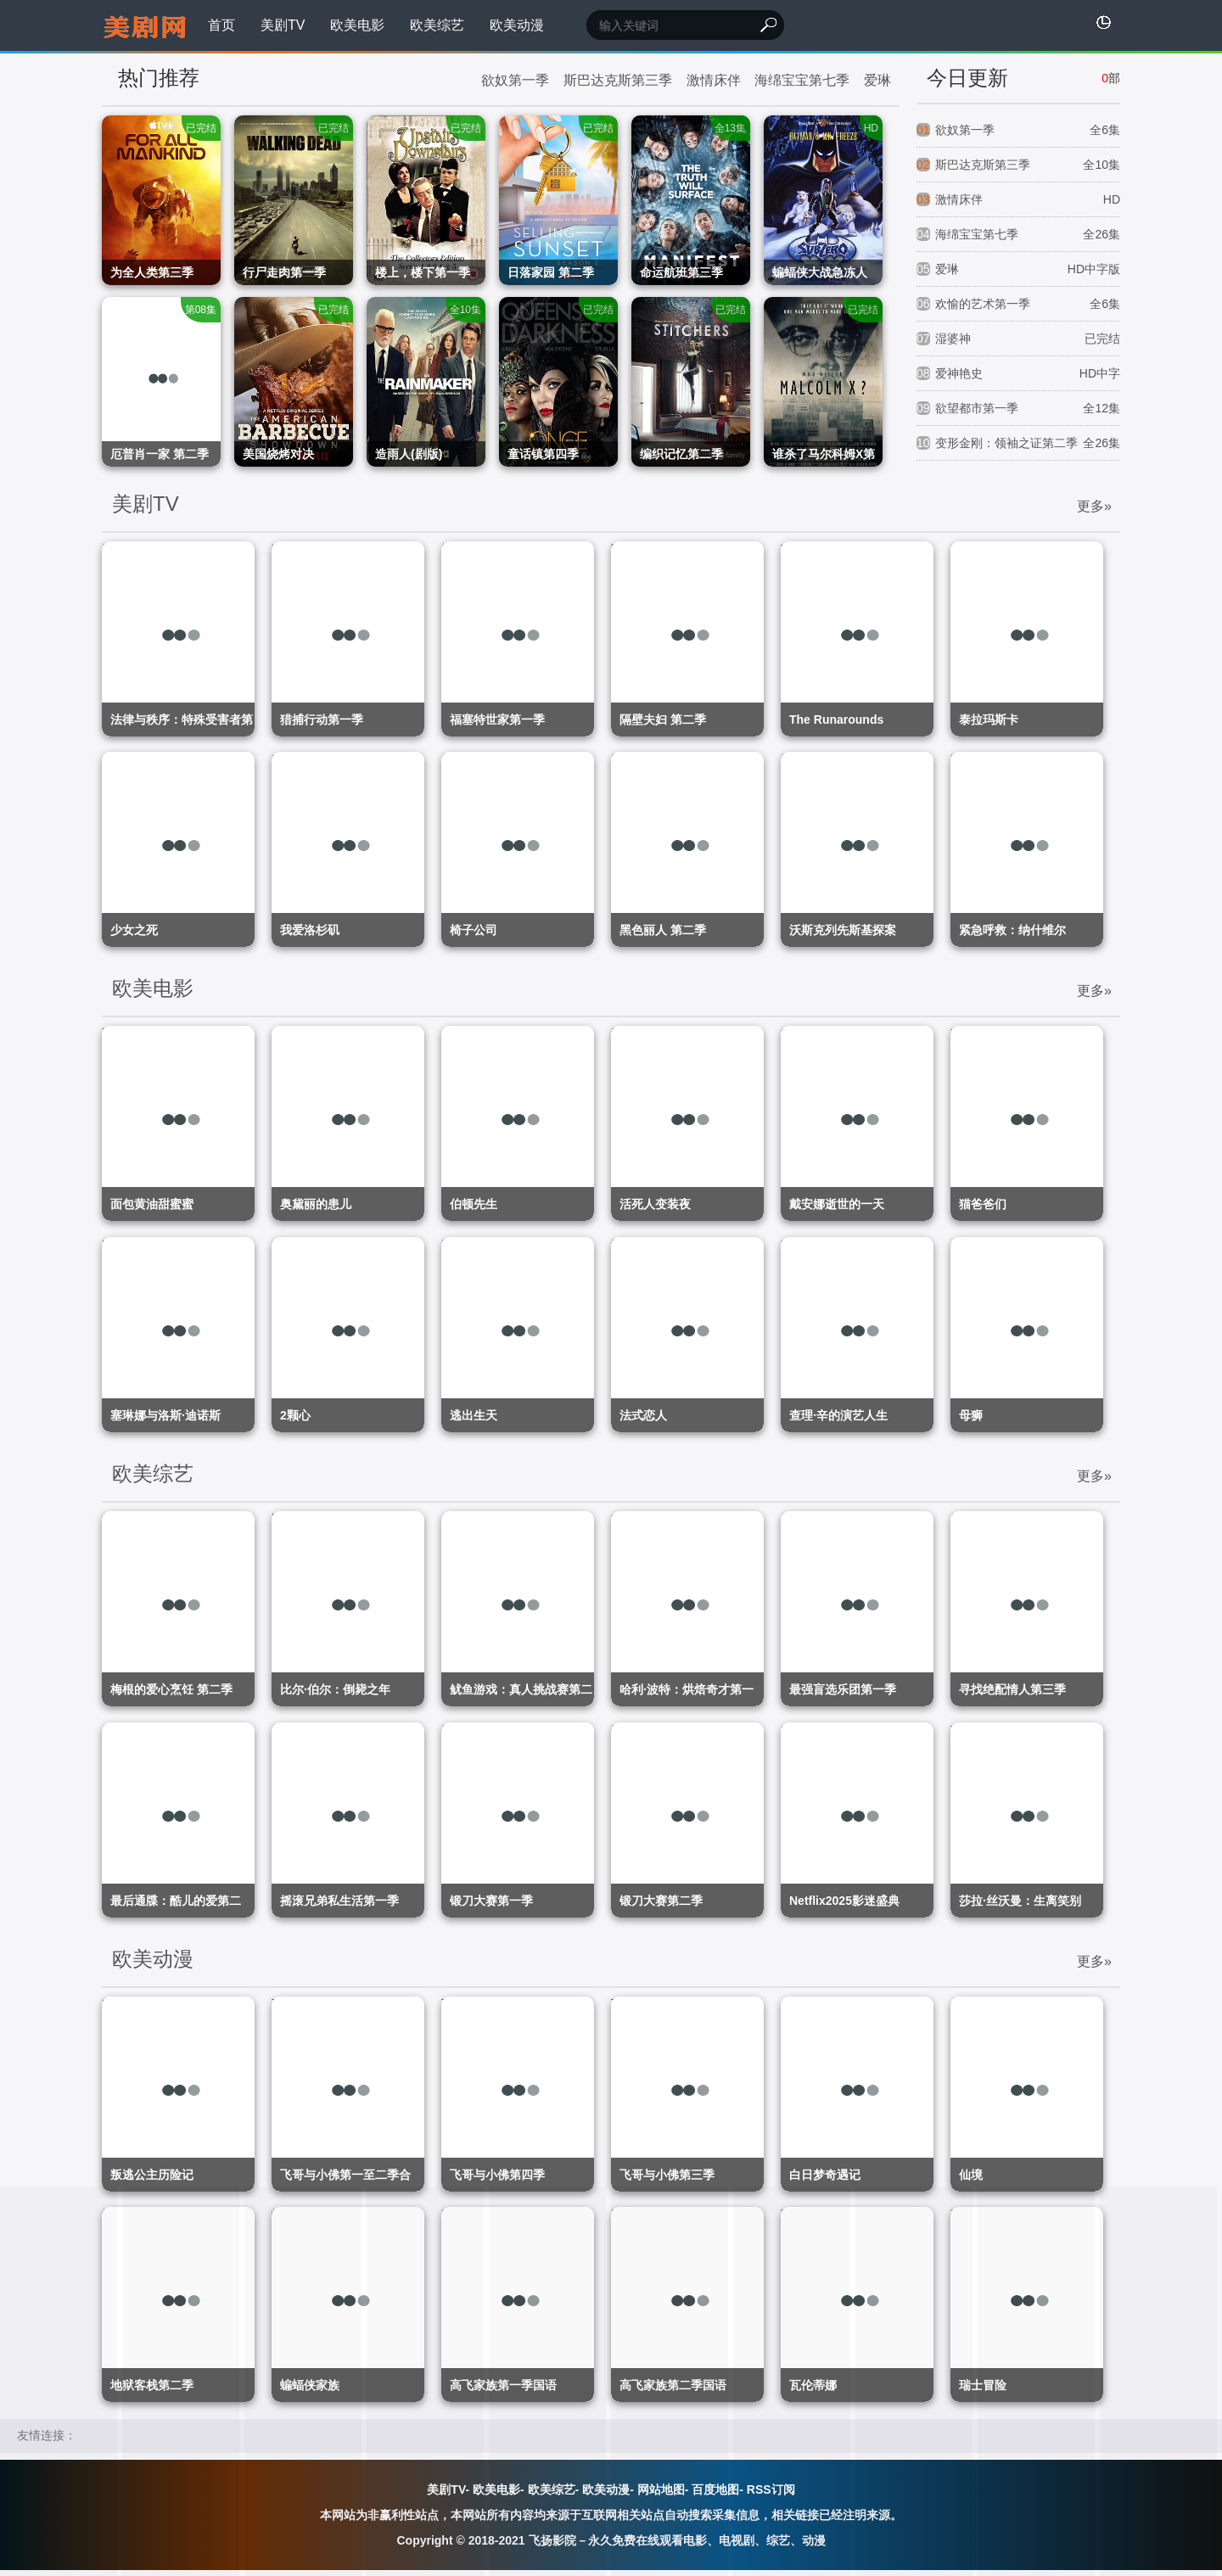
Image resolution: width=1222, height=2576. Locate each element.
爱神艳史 (1018, 373)
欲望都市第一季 (1018, 408)
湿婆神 (1018, 339)
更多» (1094, 507)
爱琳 (877, 80)
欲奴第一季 (515, 80)
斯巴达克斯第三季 (617, 80)
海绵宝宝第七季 (801, 80)
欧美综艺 (437, 25)
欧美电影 (357, 25)
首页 (221, 25)
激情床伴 (714, 80)
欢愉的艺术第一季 (1018, 304)
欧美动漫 (517, 25)
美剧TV (283, 25)
